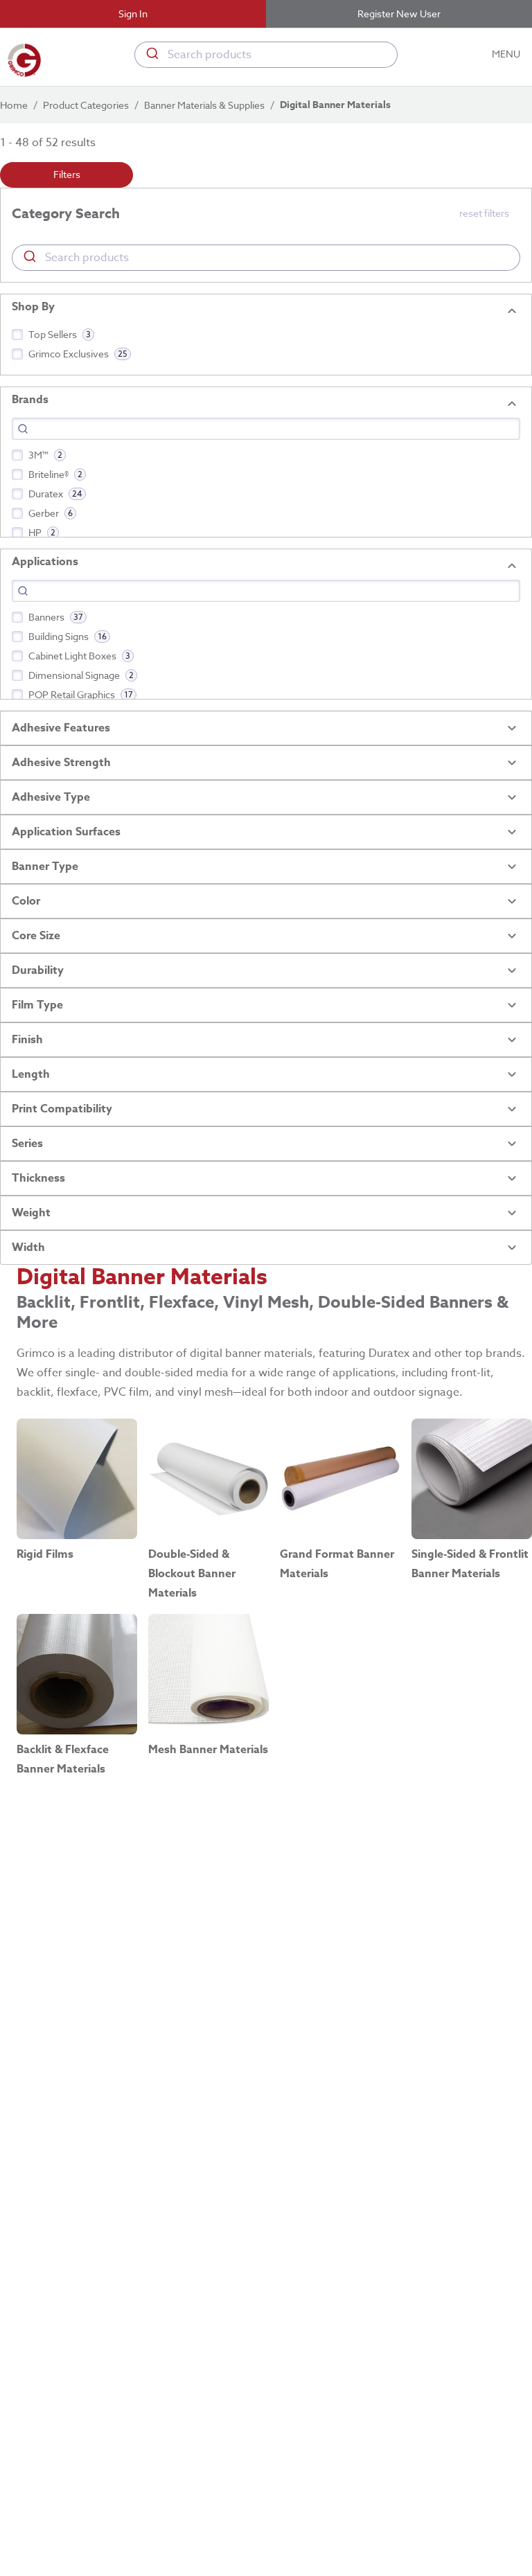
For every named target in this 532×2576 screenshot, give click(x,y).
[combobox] (266, 55)
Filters (66, 175)
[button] (266, 213)
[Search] (266, 429)
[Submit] (151, 54)
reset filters (484, 213)
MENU (507, 54)
